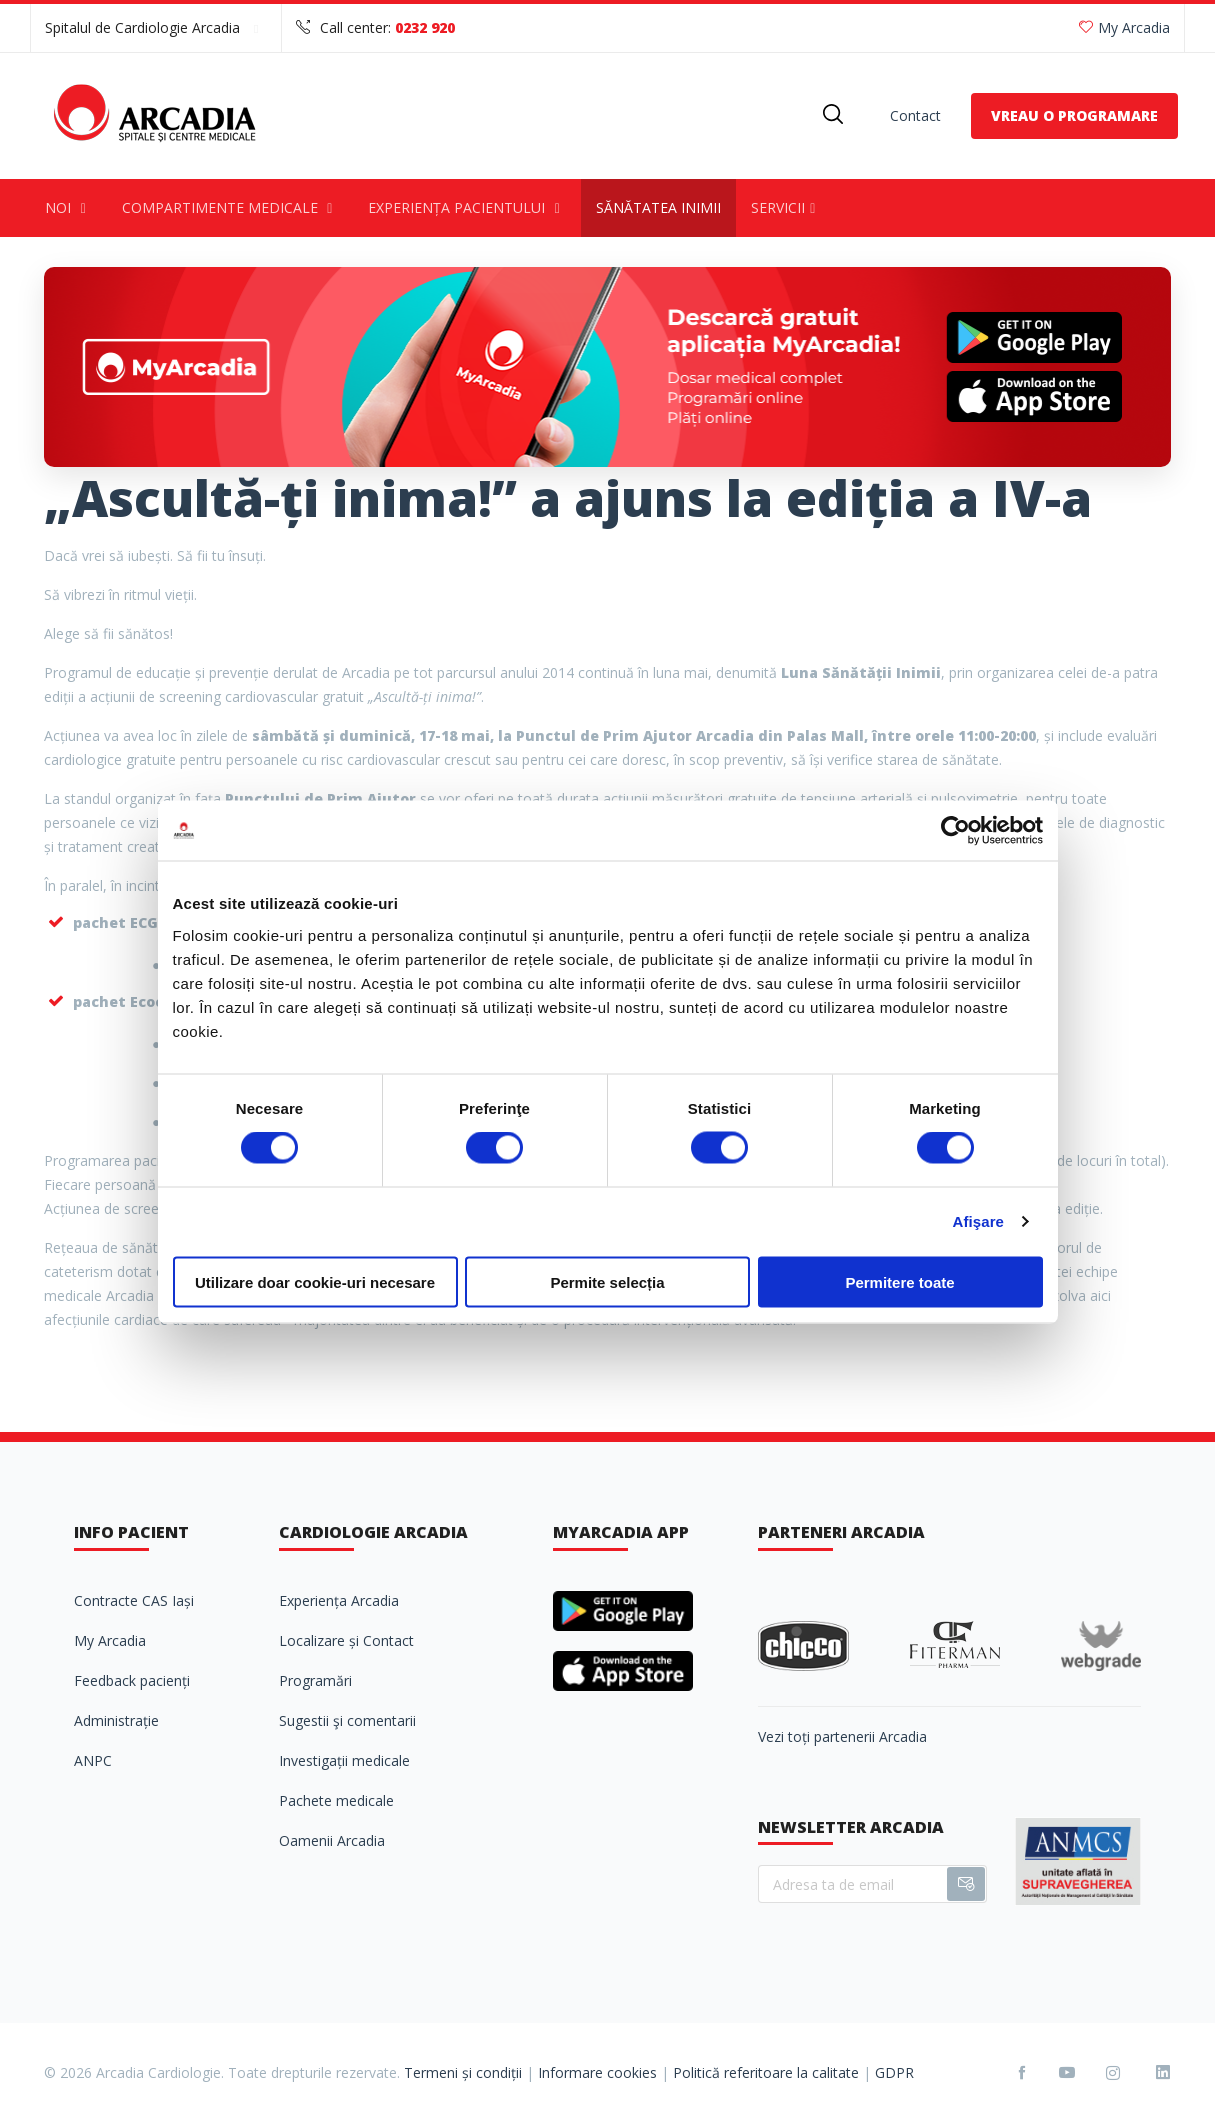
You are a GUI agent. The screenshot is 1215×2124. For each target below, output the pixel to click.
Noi (68, 207)
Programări (315, 1680)
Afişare (979, 1221)
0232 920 (425, 27)
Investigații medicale (344, 1760)
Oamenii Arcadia (332, 1840)
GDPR (894, 2072)
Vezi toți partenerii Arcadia (842, 1736)
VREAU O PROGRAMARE (1074, 115)
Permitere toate (899, 1281)
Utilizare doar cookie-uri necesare (315, 1281)
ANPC (93, 1760)
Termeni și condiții (463, 2072)
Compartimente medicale (230, 207)
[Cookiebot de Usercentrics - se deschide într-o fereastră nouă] (955, 831)
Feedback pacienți (132, 1680)
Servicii (786, 207)
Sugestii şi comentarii (347, 1720)
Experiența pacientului (467, 207)
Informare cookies (597, 2072)
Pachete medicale (336, 1800)
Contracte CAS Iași (134, 1600)
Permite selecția (607, 1281)
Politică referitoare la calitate (766, 2072)
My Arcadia (1124, 27)
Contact (915, 115)
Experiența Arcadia (339, 1600)
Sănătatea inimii (658, 207)
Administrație (116, 1720)
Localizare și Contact (346, 1640)
